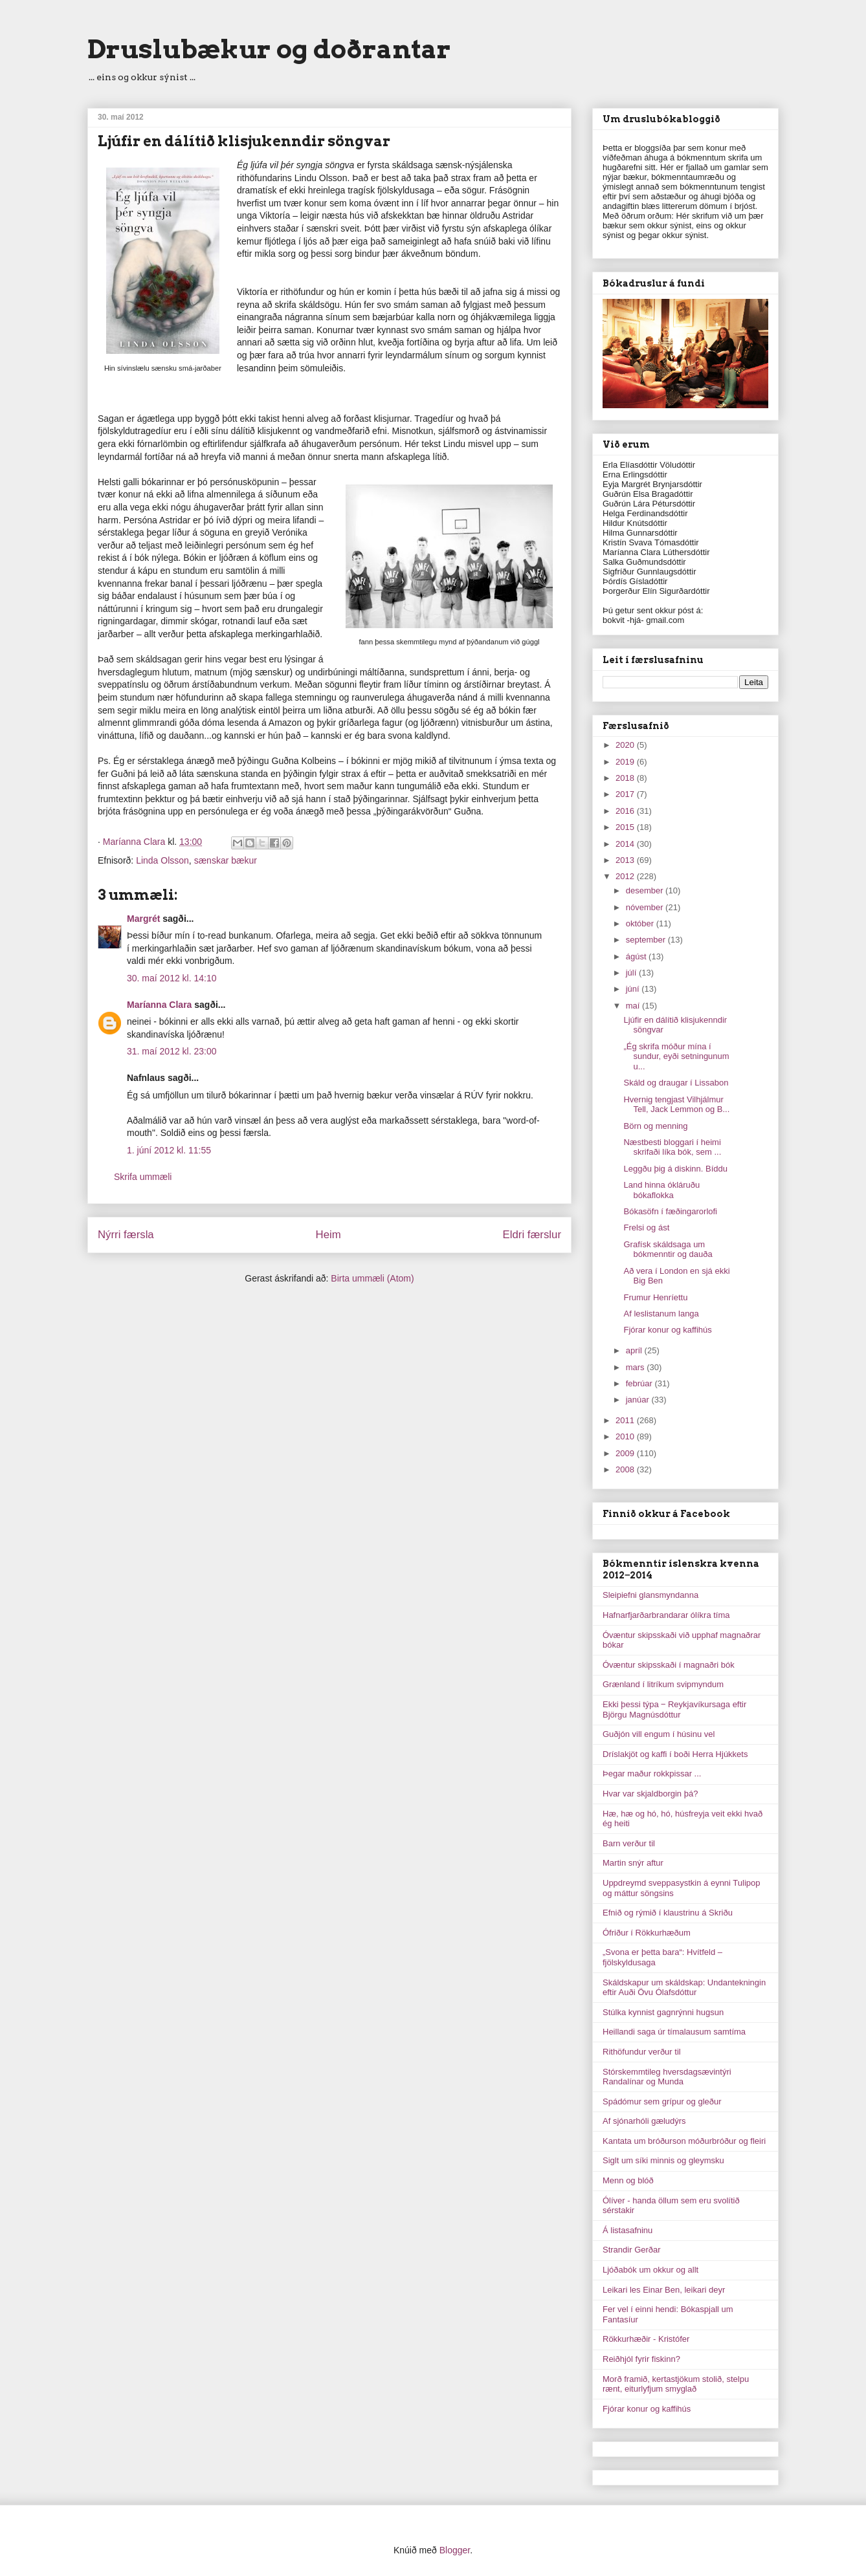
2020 (626, 745)
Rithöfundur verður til (642, 2052)
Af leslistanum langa (660, 1313)
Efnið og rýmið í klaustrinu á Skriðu (668, 1912)
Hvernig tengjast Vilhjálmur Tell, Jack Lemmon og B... (676, 1105)
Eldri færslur (532, 1234)
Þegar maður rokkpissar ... (652, 1773)
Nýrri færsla (126, 1234)
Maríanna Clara (159, 1004)
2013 (626, 860)
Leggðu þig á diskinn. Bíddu (675, 1168)
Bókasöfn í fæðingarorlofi (670, 1211)
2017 (626, 794)
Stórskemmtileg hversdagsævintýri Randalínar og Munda (667, 2077)
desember (645, 890)
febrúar (640, 1383)
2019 (626, 762)
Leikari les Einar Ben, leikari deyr (664, 2290)
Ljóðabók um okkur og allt (650, 2270)
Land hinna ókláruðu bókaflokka (661, 1190)
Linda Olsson (162, 860)
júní (634, 989)
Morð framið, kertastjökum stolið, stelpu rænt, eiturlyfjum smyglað (676, 2384)
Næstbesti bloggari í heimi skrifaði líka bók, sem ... (672, 1147)
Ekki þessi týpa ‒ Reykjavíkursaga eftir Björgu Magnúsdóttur (674, 1709)
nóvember (645, 907)
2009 (626, 1453)
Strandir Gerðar (632, 2249)
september (647, 939)
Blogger (454, 2550)
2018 (626, 778)
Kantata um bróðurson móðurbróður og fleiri (684, 2141)
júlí (632, 972)
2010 (626, 1436)
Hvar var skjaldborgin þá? (650, 1793)
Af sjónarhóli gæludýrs (644, 2121)
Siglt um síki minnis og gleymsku (663, 2160)
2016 (626, 811)
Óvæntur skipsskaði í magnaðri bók (669, 1665)
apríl (635, 1350)
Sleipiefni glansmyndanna (650, 1595)
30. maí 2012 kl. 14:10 (172, 978)
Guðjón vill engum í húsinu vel (659, 1734)
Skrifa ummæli (143, 1177)
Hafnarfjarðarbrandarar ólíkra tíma (666, 1615)
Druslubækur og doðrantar (269, 49)
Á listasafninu (627, 2230)
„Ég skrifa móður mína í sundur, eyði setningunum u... (676, 1056)
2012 (626, 876)
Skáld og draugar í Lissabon (675, 1082)
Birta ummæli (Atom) (372, 1278)
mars (636, 1367)
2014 (626, 844)
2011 (626, 1420)
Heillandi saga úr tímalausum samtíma (674, 2031)
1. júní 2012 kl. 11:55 (169, 1150)
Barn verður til (629, 1843)
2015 (626, 827)
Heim (328, 1234)
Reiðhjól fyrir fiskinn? (641, 2359)
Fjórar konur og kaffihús (667, 1330)
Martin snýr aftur (633, 1863)
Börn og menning (655, 1126)
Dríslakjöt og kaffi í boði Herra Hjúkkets (675, 1754)
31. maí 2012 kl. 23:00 (172, 1051)
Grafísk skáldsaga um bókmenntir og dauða (667, 1249)
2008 (626, 1469)
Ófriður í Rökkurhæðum (647, 1932)
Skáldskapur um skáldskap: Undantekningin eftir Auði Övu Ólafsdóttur (684, 1988)
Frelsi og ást (646, 1227)
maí (634, 1005)
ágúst (637, 956)
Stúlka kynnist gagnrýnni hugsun (663, 2012)
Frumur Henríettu (655, 1297)
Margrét (143, 918)
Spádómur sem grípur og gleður (662, 2101)
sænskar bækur (225, 860)
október (641, 923)
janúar (639, 1399)
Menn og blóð (628, 2180)
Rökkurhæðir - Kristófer (646, 2339)
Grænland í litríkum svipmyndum (663, 1684)
